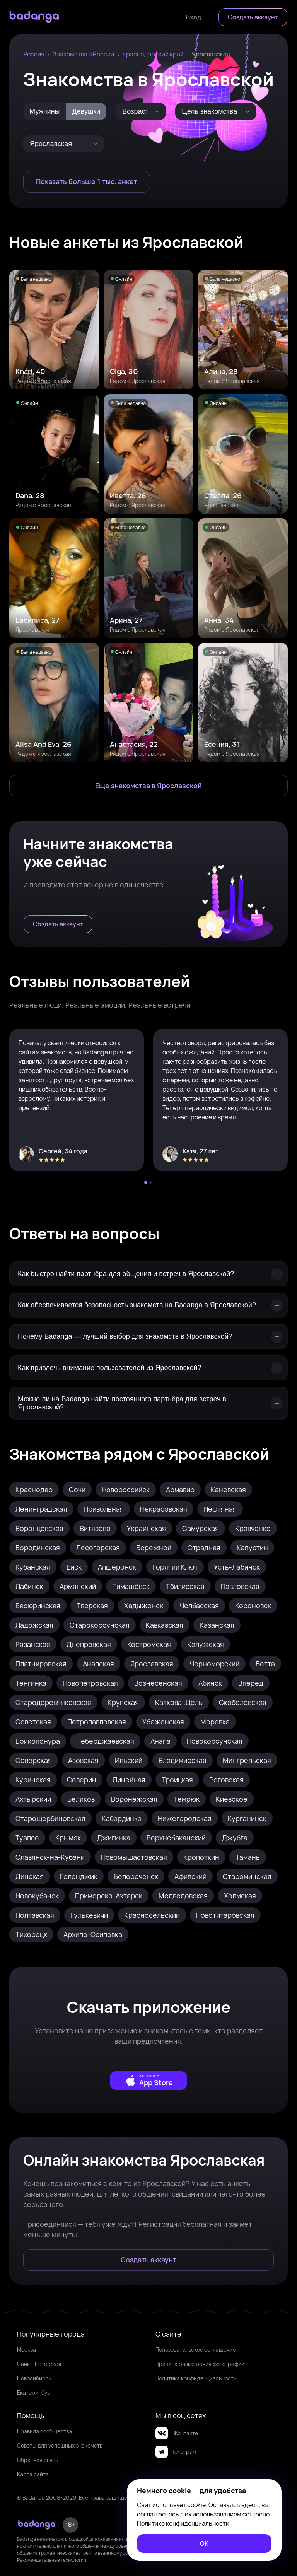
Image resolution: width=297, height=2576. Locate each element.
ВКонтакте (176, 2433)
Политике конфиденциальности (183, 2523)
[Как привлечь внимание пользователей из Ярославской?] (148, 1367)
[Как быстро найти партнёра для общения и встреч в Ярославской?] (148, 1273)
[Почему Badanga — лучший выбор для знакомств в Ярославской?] (148, 1336)
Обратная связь (37, 2459)
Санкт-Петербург (39, 2364)
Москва (26, 2349)
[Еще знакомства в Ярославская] (148, 785)
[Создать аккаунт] (253, 17)
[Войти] (193, 17)
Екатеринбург (35, 2392)
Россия (33, 54)
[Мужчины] (44, 111)
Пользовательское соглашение (195, 2349)
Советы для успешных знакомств (59, 2445)
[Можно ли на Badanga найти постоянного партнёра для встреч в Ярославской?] (148, 1403)
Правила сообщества (44, 2431)
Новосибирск (34, 2378)
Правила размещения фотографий (199, 2364)
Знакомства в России (83, 54)
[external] (148, 2080)
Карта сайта (33, 2474)
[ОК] (204, 2543)
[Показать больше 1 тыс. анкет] (86, 182)
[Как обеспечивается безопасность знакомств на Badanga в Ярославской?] (148, 1305)
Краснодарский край (153, 54)
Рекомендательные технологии (51, 2560)
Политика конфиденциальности (196, 2378)
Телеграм (175, 2452)
